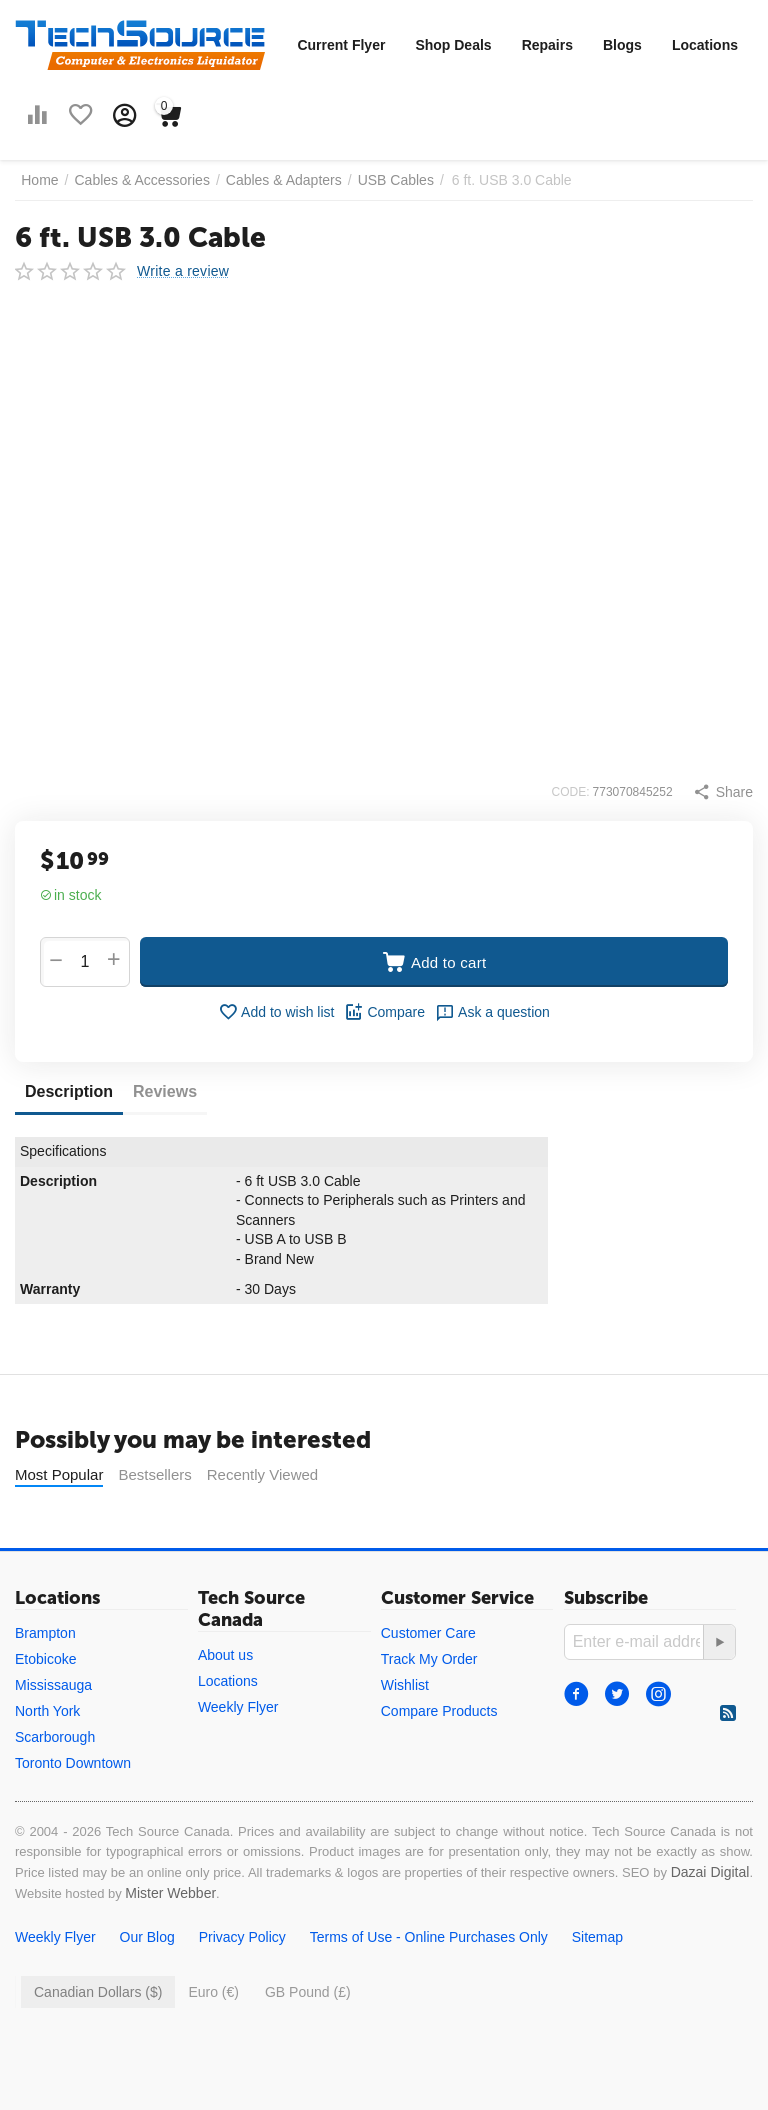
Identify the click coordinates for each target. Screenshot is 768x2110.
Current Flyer (341, 45)
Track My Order (429, 1659)
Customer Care (428, 1633)
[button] (723, 792)
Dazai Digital (710, 1872)
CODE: (571, 792)
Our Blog (147, 1937)
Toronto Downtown (73, 1763)
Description (69, 1091)
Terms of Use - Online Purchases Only (429, 1937)
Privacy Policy (242, 1937)
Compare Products (439, 1711)
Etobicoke (45, 1659)
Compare (384, 1012)
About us (225, 1655)
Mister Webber (170, 1893)
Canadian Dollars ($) (98, 1992)
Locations (705, 45)
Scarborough (55, 1737)
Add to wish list (276, 1012)
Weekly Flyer (238, 1707)
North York (47, 1711)
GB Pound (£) (308, 1992)
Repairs (547, 45)
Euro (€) (213, 1992)
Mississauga (53, 1685)
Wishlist (405, 1685)
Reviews (165, 1091)
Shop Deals (453, 45)
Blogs (622, 45)
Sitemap (597, 1937)
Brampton (45, 1633)
